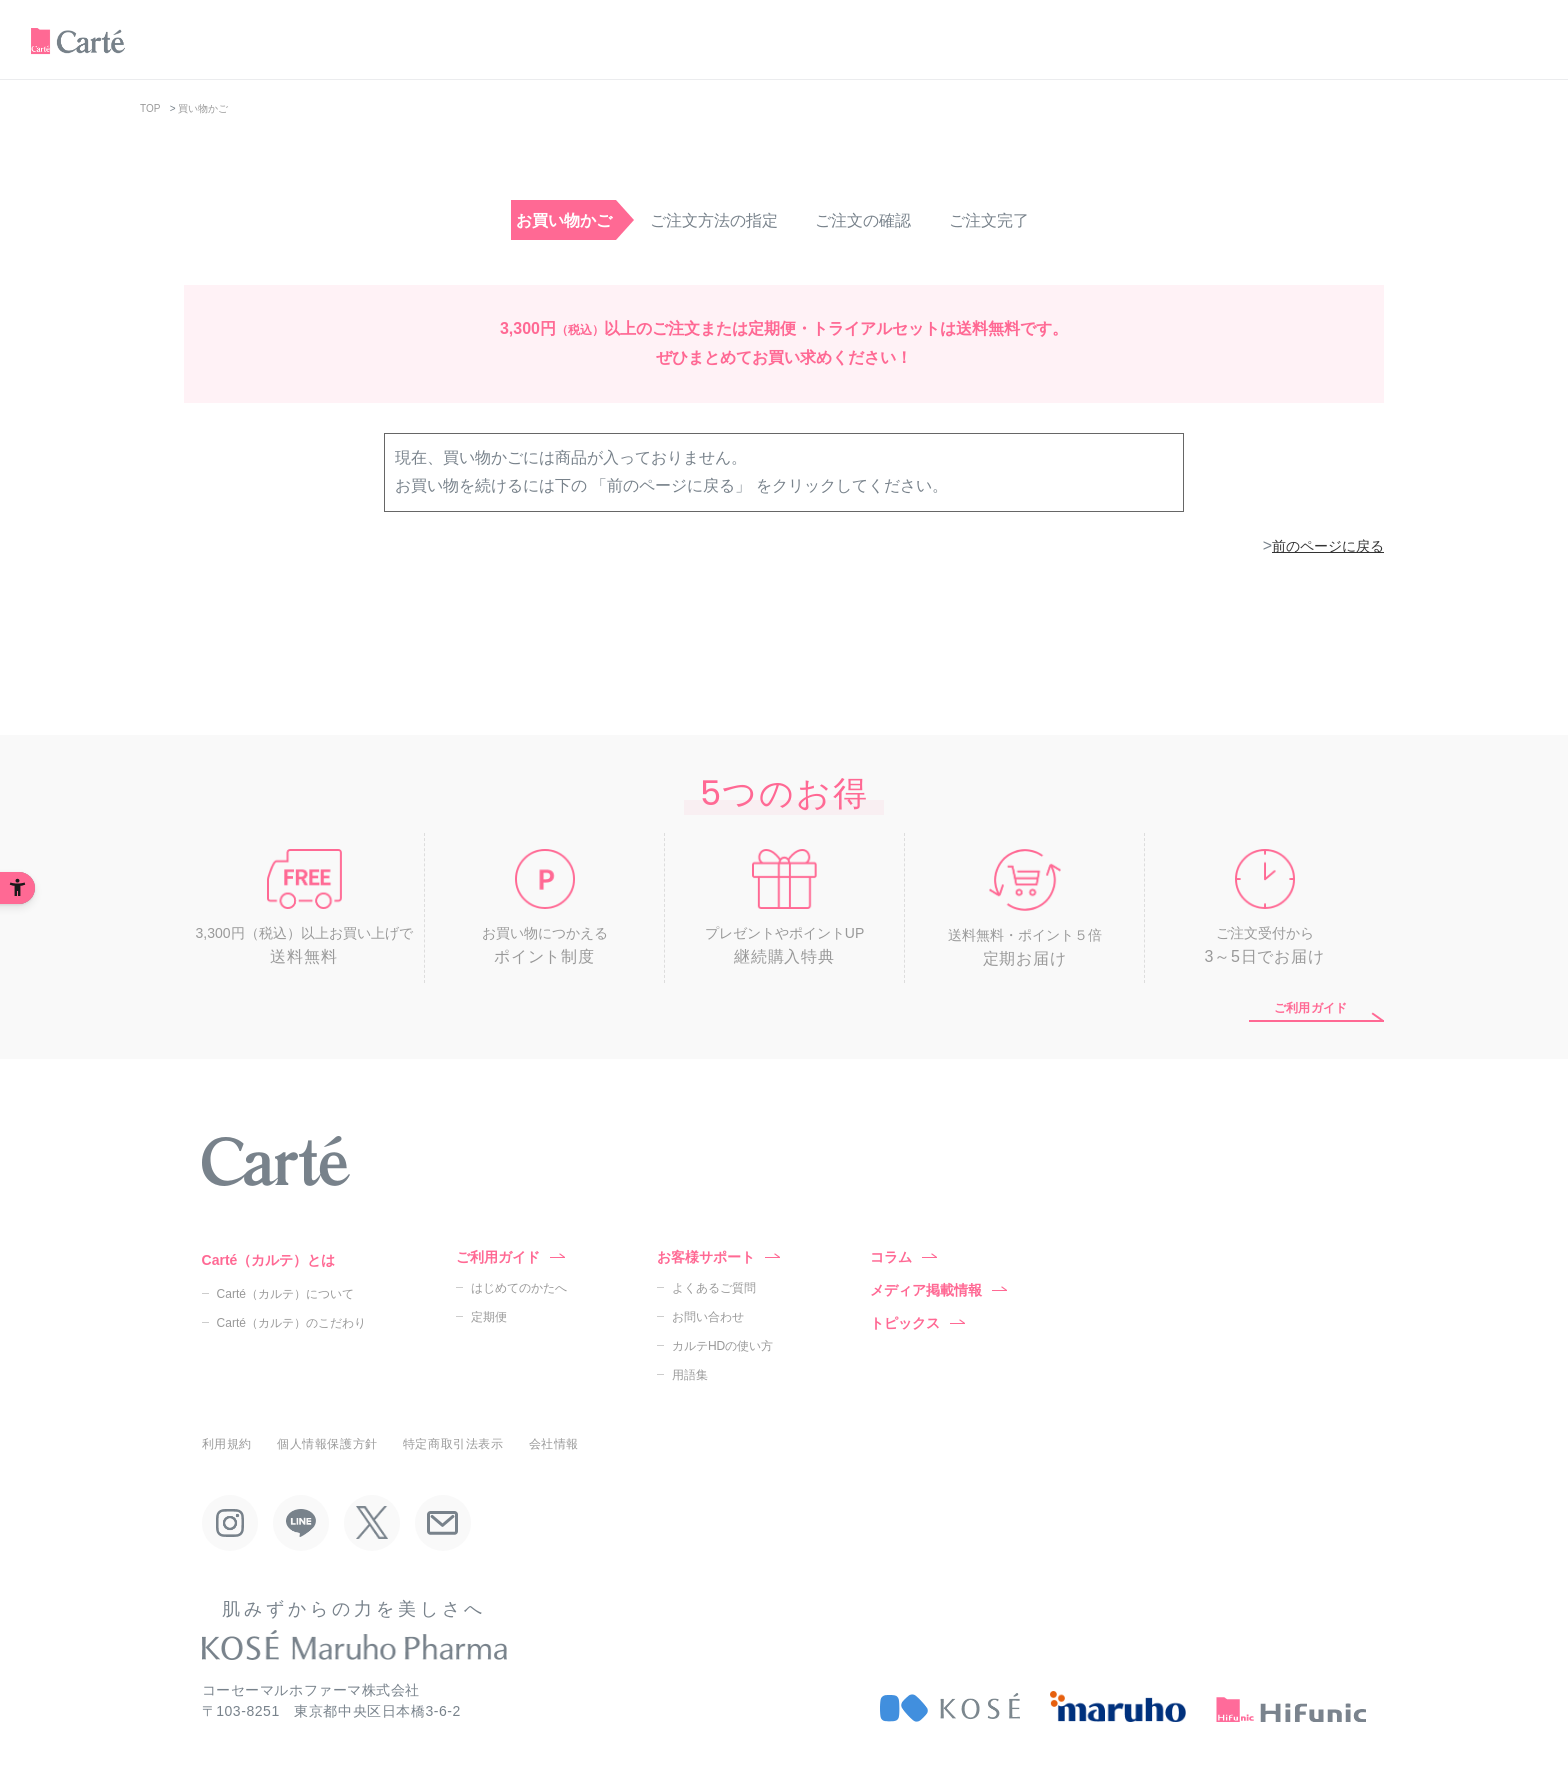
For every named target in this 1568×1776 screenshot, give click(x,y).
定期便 (489, 1317)
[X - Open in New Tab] (372, 1523)
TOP (150, 108)
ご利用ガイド (1310, 1008)
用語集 (690, 1375)
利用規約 (227, 1444)
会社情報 (554, 1444)
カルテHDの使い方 (722, 1346)
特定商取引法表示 (453, 1444)
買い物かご (203, 108)
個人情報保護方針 (327, 1444)
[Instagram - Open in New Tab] (230, 1523)
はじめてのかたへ (519, 1288)
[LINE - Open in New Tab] (301, 1523)
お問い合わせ (708, 1317)
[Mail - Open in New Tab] (443, 1523)
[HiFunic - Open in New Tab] (1291, 1706)
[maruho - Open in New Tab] (1118, 1706)
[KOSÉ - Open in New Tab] (950, 1706)
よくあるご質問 (714, 1288)
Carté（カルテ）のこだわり (291, 1323)
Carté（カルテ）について (285, 1294)
